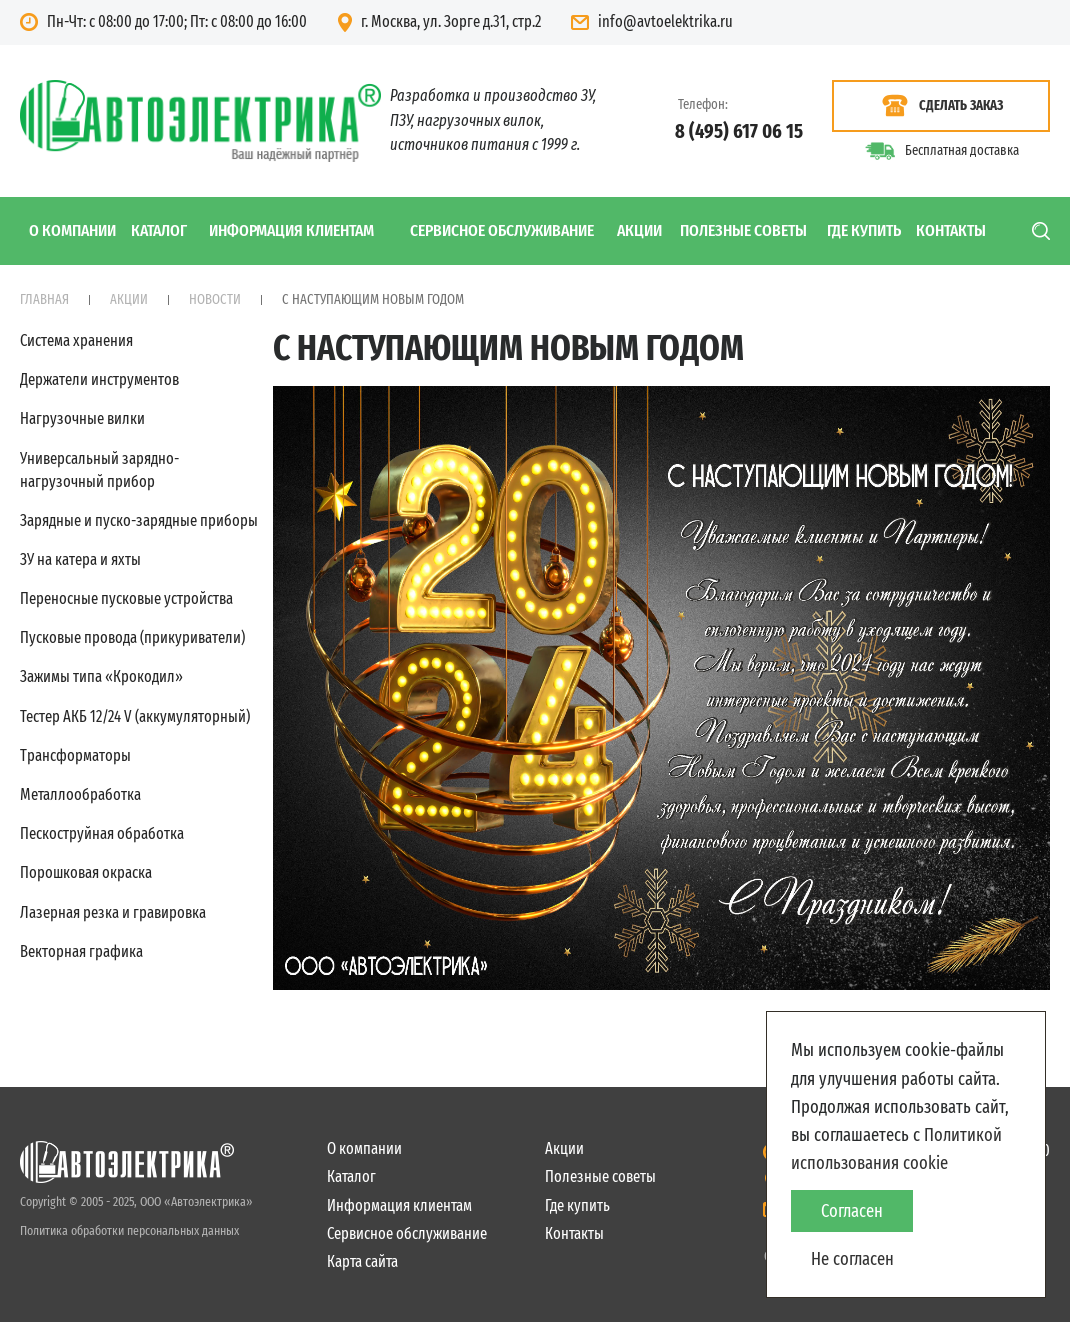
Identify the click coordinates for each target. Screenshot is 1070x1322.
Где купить (864, 230)
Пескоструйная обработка (102, 833)
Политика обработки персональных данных (129, 1230)
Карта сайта (362, 1261)
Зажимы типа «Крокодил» (101, 676)
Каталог (159, 230)
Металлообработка (80, 794)
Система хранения (76, 340)
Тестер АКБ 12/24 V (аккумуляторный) (135, 716)
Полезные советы (743, 230)
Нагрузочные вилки (82, 418)
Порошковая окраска (86, 872)
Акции (639, 230)
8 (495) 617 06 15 (739, 131)
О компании (72, 230)
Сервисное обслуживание (502, 230)
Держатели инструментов (99, 379)
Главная (44, 299)
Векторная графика (81, 951)
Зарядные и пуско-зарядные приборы (139, 520)
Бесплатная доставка (962, 150)
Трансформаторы (75, 755)
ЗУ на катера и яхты (80, 559)
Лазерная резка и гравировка (113, 912)
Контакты (951, 230)
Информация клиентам (291, 230)
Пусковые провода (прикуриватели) (132, 637)
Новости (215, 299)
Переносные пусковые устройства (126, 598)
